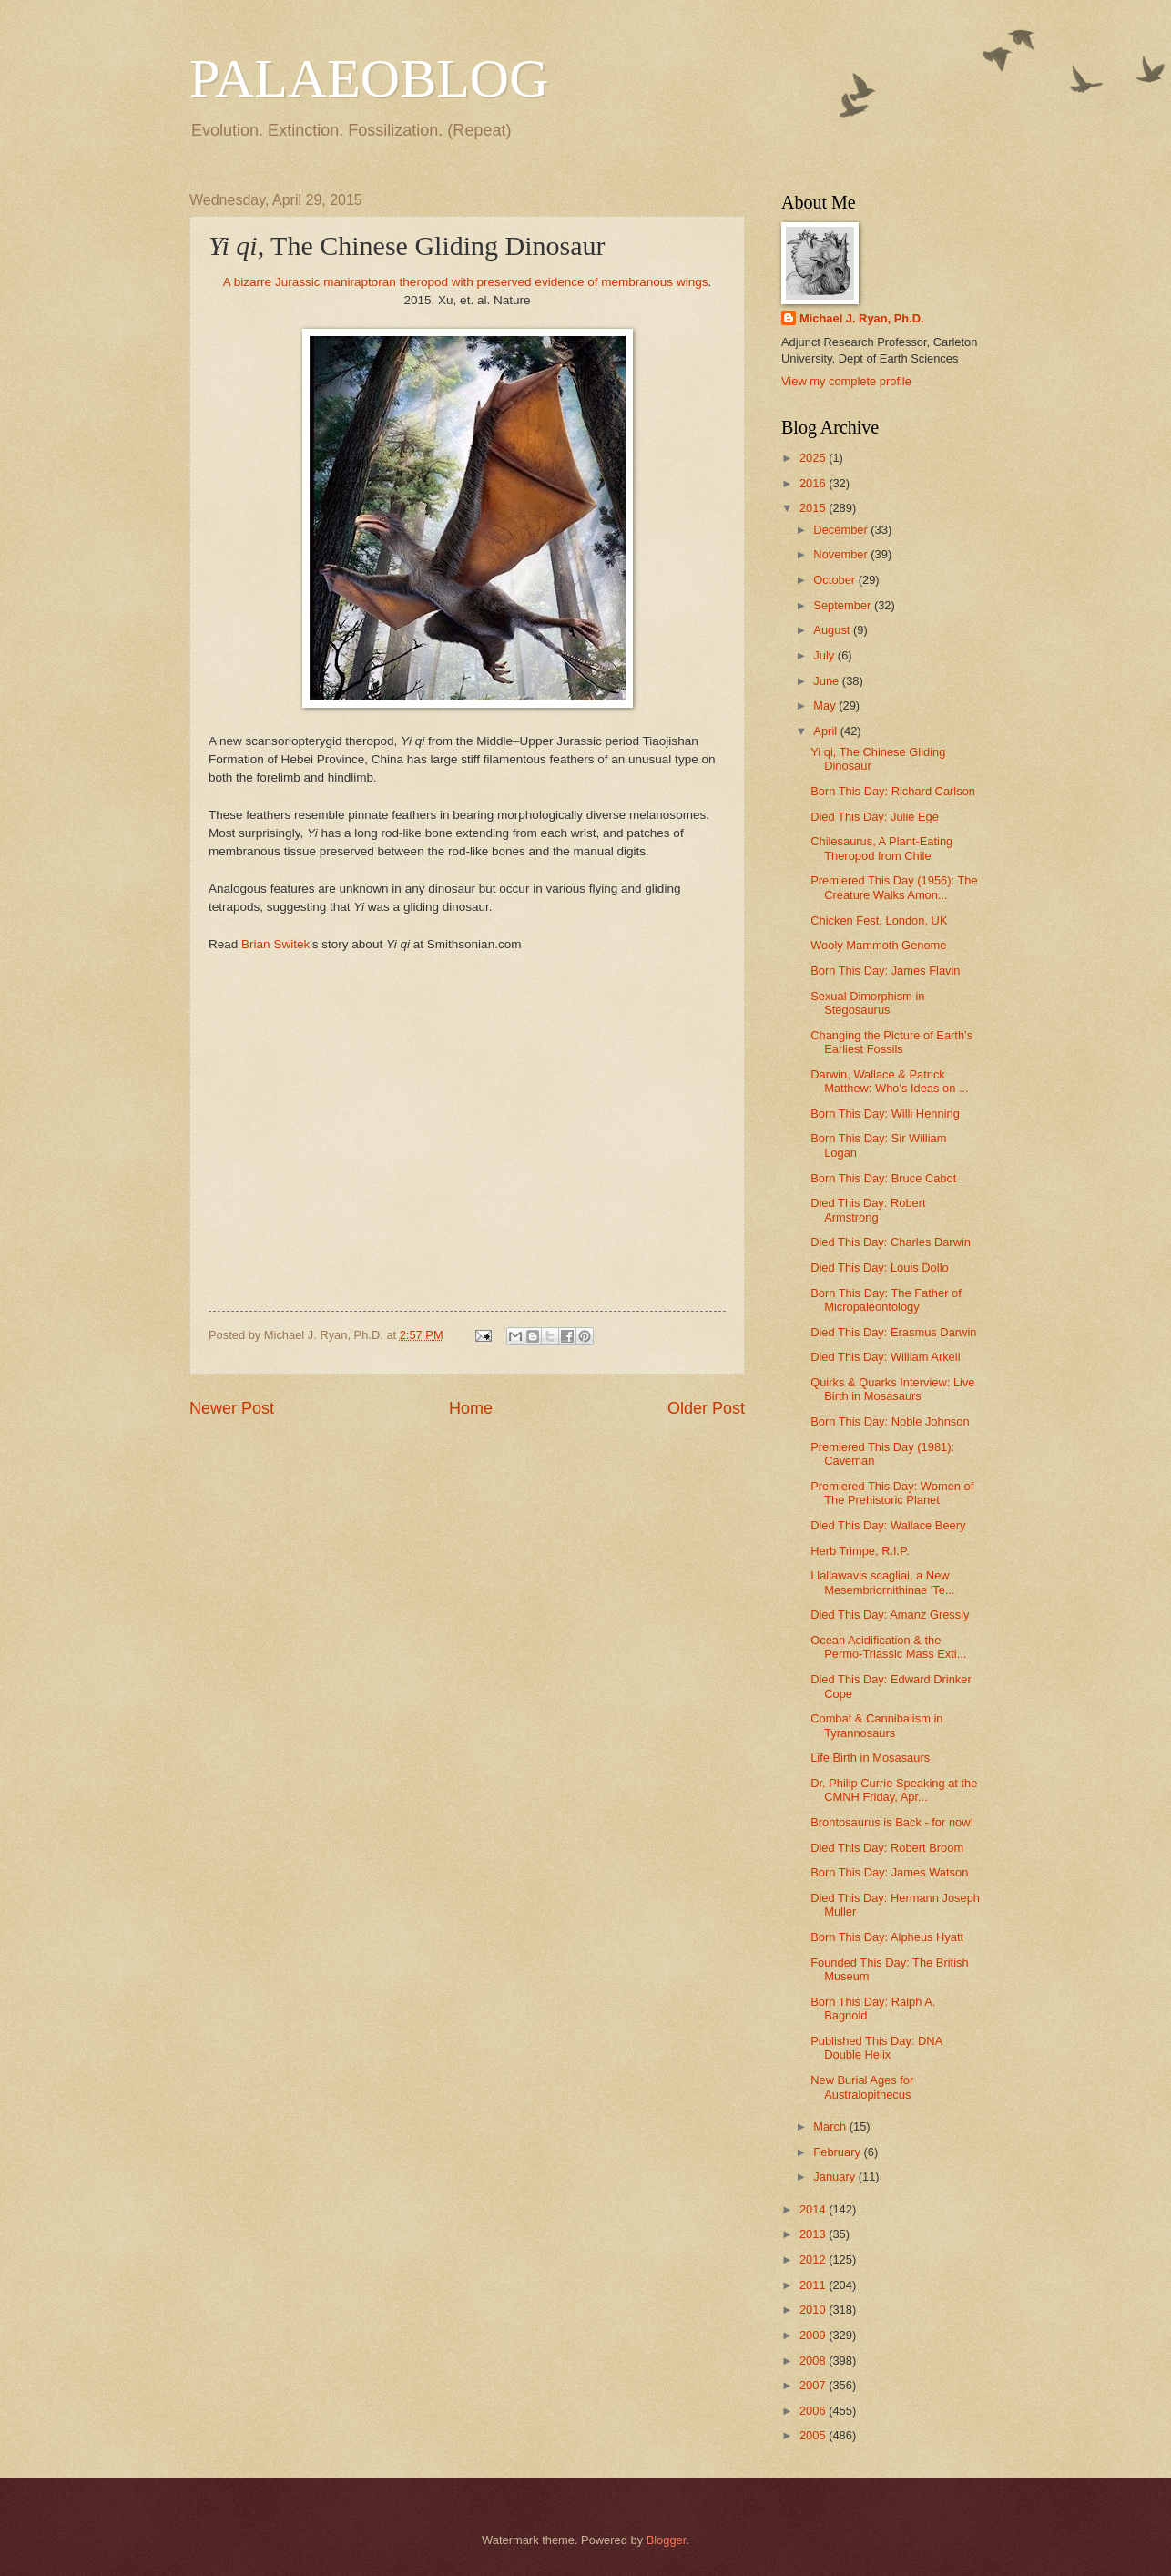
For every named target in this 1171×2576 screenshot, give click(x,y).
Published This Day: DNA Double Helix (876, 2047)
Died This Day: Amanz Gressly (889, 1614)
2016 (814, 483)
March (831, 2126)
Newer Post (231, 1408)
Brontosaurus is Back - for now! (891, 1822)
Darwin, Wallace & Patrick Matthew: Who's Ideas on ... (889, 1081)
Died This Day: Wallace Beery (887, 1525)
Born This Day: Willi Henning (885, 1113)
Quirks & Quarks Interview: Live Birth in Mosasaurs (892, 1389)
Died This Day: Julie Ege (874, 816)
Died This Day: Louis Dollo (879, 1267)
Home (471, 1408)
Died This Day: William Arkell (885, 1357)
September (843, 605)
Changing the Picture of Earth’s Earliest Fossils (891, 1042)
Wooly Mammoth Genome (878, 945)
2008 (814, 2360)
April (826, 731)
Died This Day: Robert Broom (886, 1848)
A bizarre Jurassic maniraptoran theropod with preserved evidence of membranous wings (465, 282)
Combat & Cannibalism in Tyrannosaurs (876, 1725)
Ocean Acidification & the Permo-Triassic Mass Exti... (888, 1647)
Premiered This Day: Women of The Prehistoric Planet (891, 1493)
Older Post (706, 1408)
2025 (814, 458)
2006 (814, 2411)
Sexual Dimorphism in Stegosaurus (867, 1003)
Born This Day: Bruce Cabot (883, 1178)
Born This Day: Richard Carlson (892, 791)
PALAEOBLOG (368, 78)
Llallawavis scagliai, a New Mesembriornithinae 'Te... (882, 1582)
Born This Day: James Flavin (885, 970)
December (842, 530)
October (835, 580)
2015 (814, 508)
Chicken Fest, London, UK (878, 920)
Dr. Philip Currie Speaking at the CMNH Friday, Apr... (893, 1790)
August (833, 630)
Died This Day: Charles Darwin (890, 1242)
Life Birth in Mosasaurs (870, 1757)
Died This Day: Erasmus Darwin (893, 1332)
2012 (814, 2259)
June (827, 681)
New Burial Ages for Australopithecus (861, 2087)
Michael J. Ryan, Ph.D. (861, 318)
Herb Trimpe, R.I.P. (860, 1551)
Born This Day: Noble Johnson (889, 1421)
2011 (814, 2285)
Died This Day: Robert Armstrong (867, 1209)
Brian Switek (275, 944)
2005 (814, 2435)
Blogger (667, 2540)
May (826, 705)
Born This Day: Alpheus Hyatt (886, 1937)
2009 (814, 2335)
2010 (814, 2309)
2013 (814, 2234)
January (835, 2176)
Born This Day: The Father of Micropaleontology (886, 1300)
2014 (814, 2209)
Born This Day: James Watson (889, 1872)
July (825, 655)
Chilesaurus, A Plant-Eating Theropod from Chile (881, 848)
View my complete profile (846, 381)
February (838, 2152)
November (842, 554)
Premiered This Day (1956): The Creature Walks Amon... (893, 887)
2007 (814, 2385)
